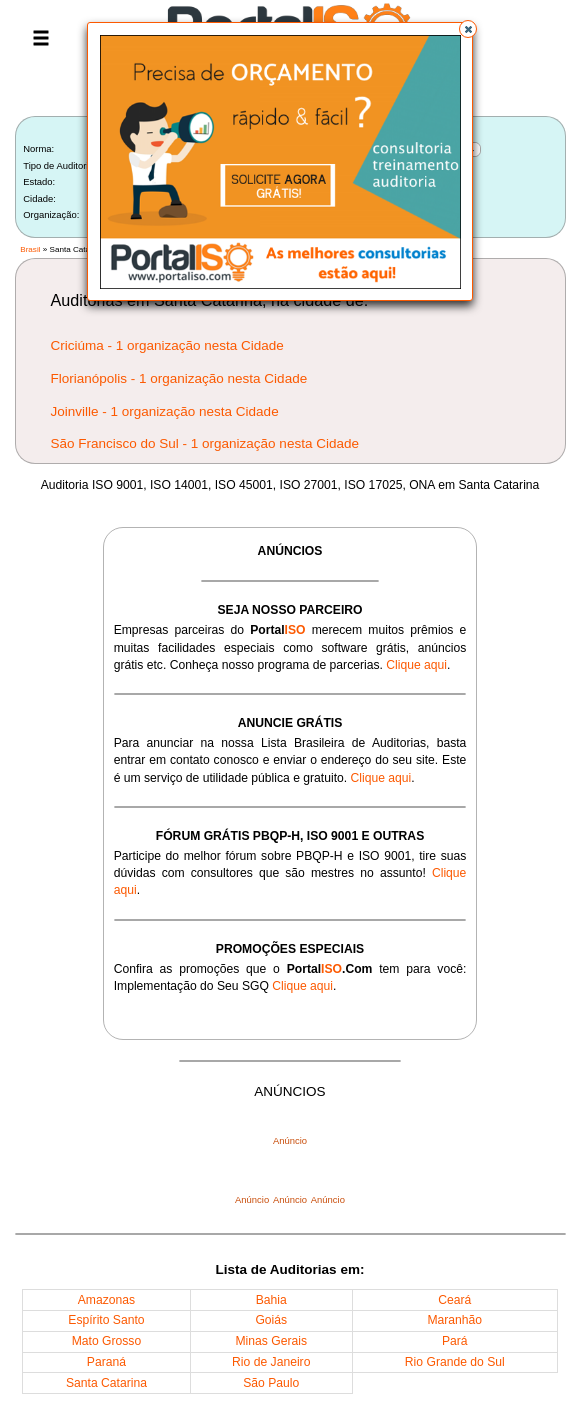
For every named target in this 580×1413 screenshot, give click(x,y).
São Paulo (271, 1383)
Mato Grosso (107, 1341)
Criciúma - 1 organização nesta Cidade (167, 345)
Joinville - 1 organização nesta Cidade (165, 411)
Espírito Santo (106, 1320)
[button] (468, 29)
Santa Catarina (106, 1383)
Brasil (30, 249)
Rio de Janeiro (271, 1362)
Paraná (106, 1362)
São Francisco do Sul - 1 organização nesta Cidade (205, 443)
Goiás (271, 1320)
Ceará (454, 1300)
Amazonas (106, 1300)
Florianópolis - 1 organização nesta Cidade (179, 378)
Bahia (271, 1300)
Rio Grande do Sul (455, 1362)
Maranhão (454, 1320)
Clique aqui (416, 665)
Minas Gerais (271, 1341)
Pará (455, 1341)
